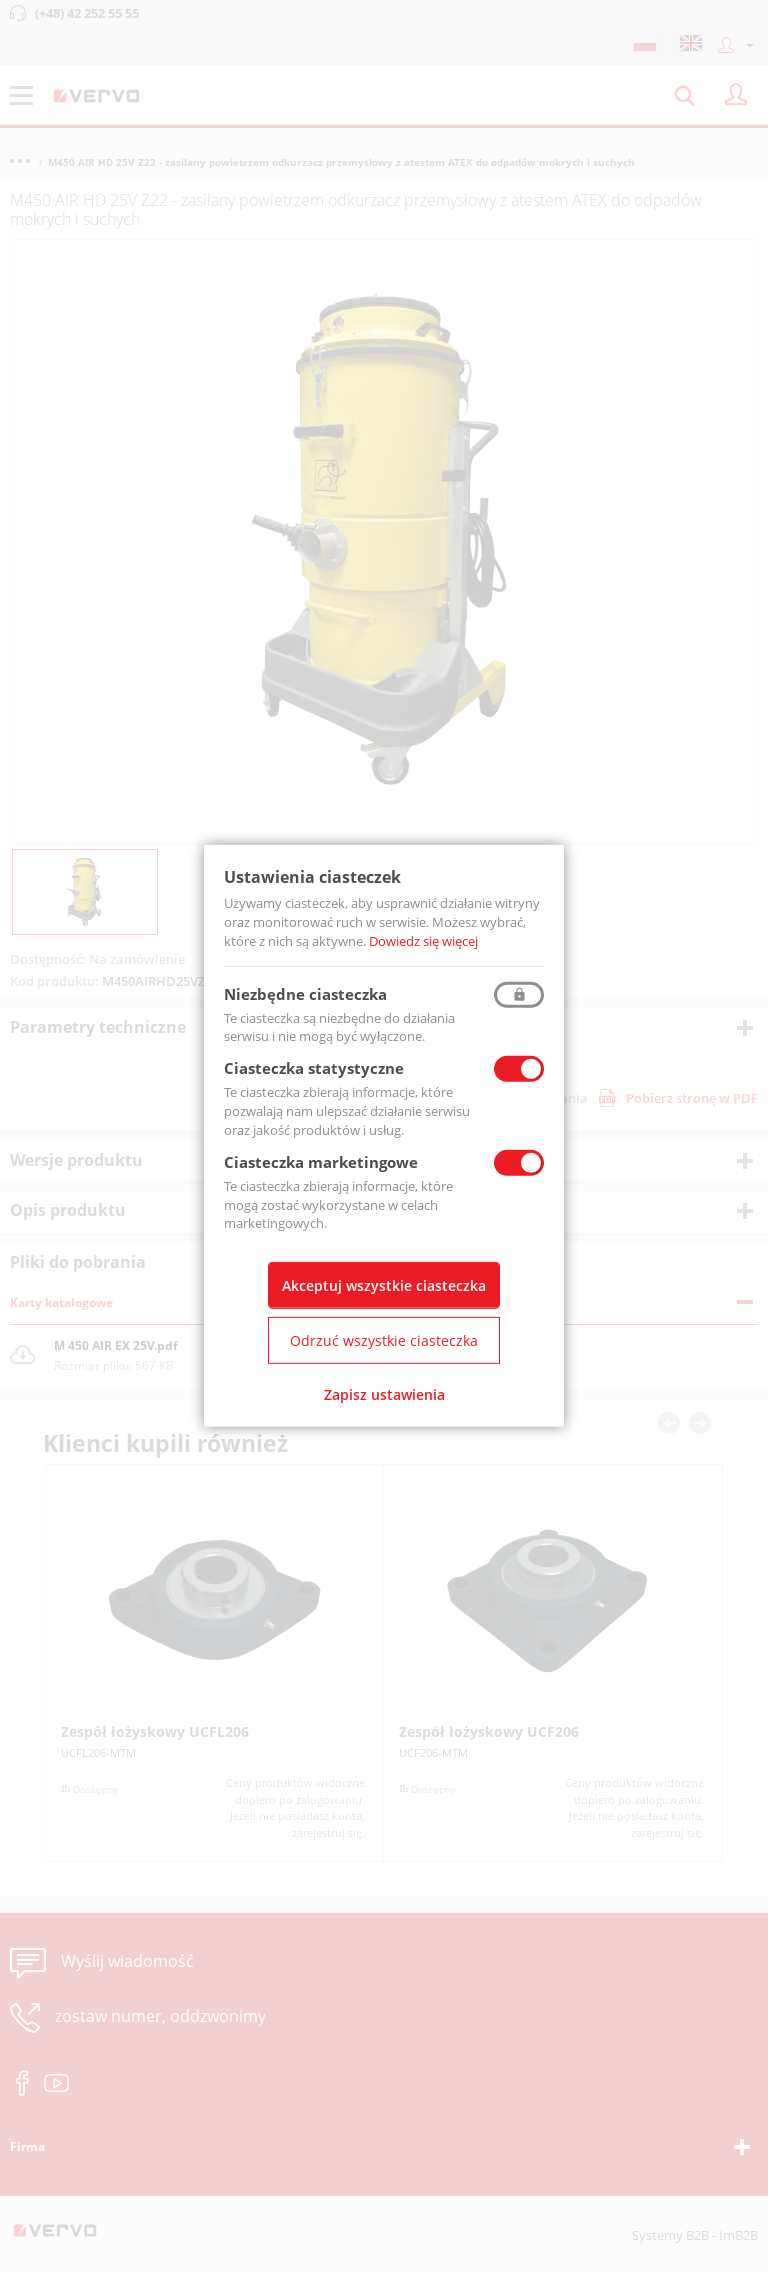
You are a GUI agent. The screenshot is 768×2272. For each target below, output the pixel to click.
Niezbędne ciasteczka (305, 993)
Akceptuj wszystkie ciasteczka (384, 1285)
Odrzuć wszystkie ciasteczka (384, 1340)
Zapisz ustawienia (384, 1394)
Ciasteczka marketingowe (321, 1162)
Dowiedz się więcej (423, 941)
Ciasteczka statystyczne (314, 1068)
